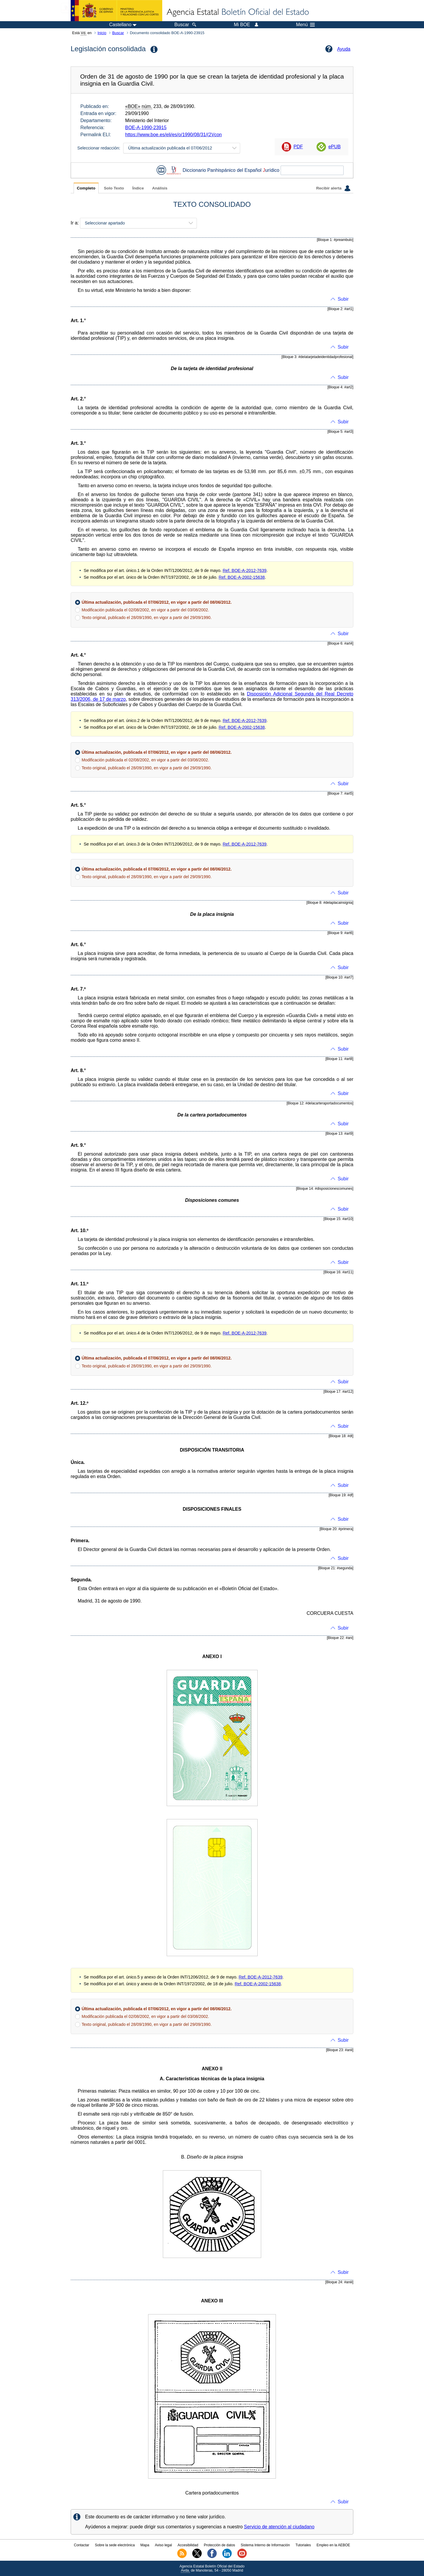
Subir (343, 299)
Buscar (118, 33)
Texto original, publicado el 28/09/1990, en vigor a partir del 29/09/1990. (146, 617)
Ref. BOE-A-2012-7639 (244, 570)
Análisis (159, 188)
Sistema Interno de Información (265, 2545)
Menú (305, 24)
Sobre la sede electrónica (115, 2545)
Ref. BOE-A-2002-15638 (242, 577)
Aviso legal (163, 2545)
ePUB (334, 146)
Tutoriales (303, 2545)
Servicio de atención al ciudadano (279, 2526)
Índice (138, 188)
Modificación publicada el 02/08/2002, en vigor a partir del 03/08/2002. (145, 610)
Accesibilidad (188, 2545)
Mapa (144, 2545)
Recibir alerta (333, 188)
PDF (298, 146)
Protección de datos (219, 2545)
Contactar (81, 2545)
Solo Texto (114, 188)
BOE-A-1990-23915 (146, 127)
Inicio (101, 33)
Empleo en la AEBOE (333, 2545)
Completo (86, 188)
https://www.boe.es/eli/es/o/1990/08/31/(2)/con (173, 134)
